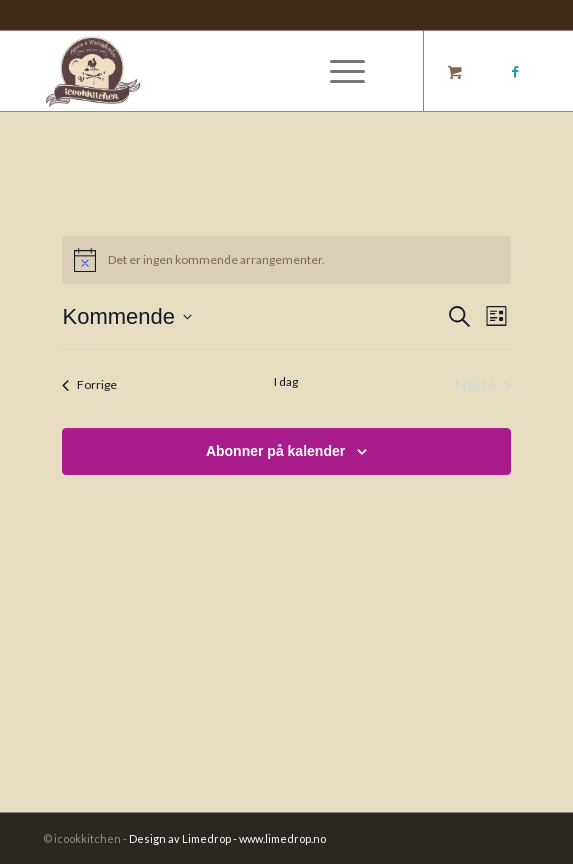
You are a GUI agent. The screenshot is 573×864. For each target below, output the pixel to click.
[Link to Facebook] (515, 71)
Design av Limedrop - (184, 838)
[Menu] (337, 71)
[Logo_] (238, 71)
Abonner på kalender (275, 451)
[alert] (286, 260)
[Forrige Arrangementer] (89, 385)
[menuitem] (344, 71)
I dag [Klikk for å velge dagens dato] (286, 381)
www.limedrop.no (282, 838)
